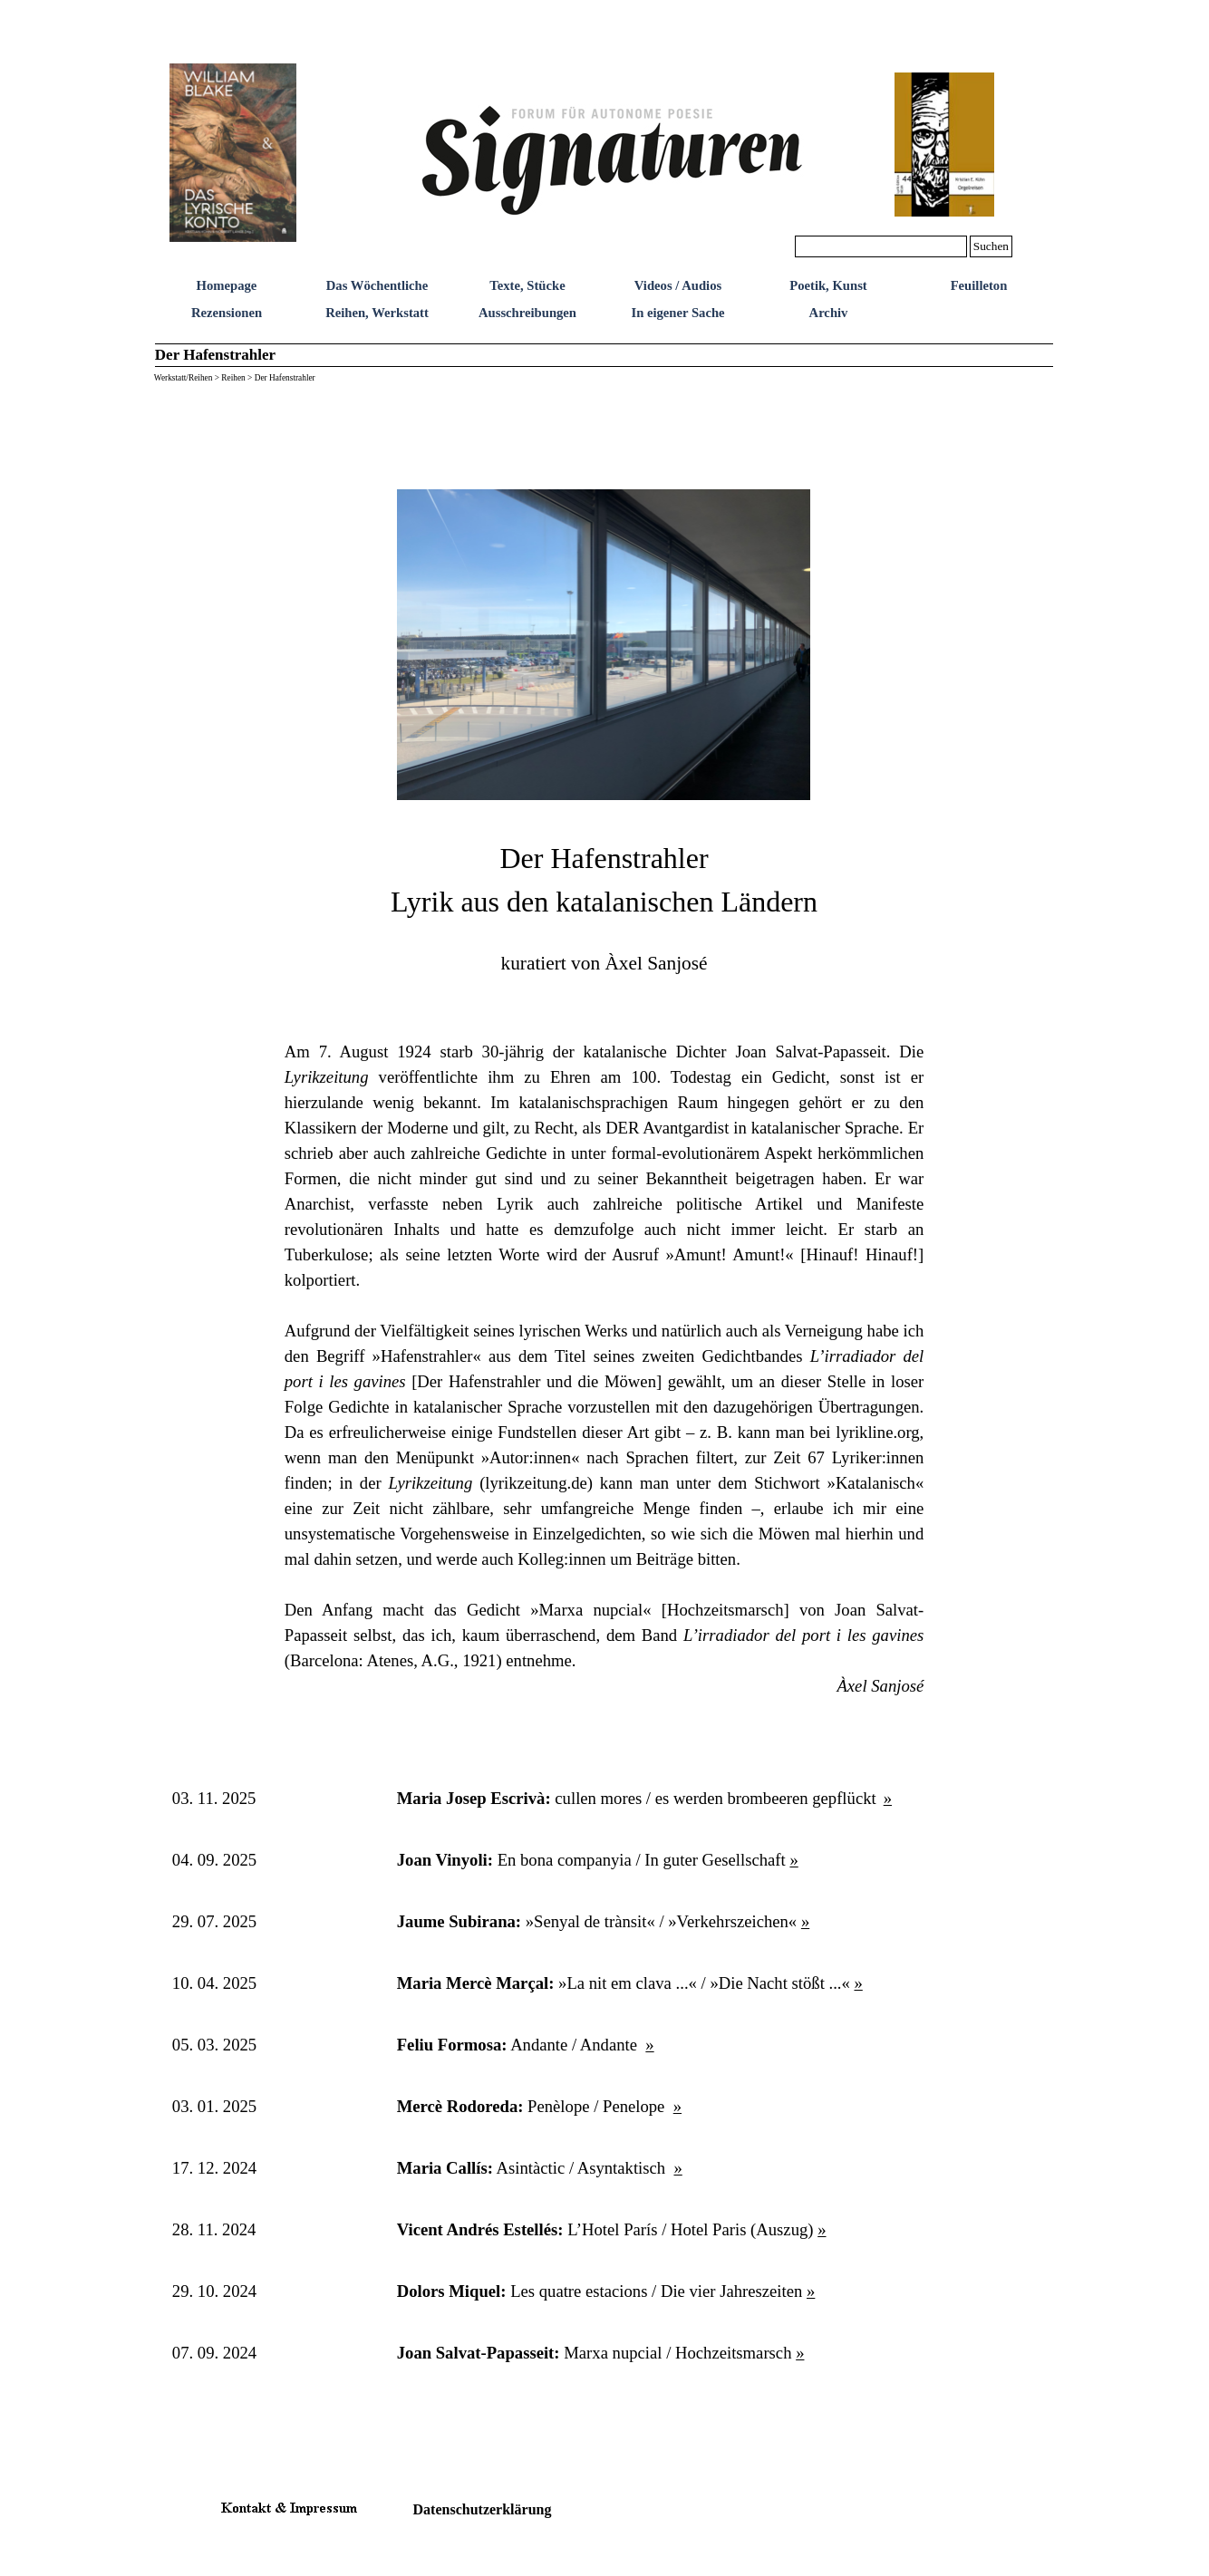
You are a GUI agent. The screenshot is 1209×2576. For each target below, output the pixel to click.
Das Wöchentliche (377, 285)
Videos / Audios (677, 285)
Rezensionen (226, 312)
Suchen (991, 246)
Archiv (828, 312)
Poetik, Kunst (828, 285)
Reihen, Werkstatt (377, 312)
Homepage (227, 285)
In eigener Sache (677, 312)
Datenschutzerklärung (482, 2509)
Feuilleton (979, 285)
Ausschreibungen (527, 312)
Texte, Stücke (527, 285)
